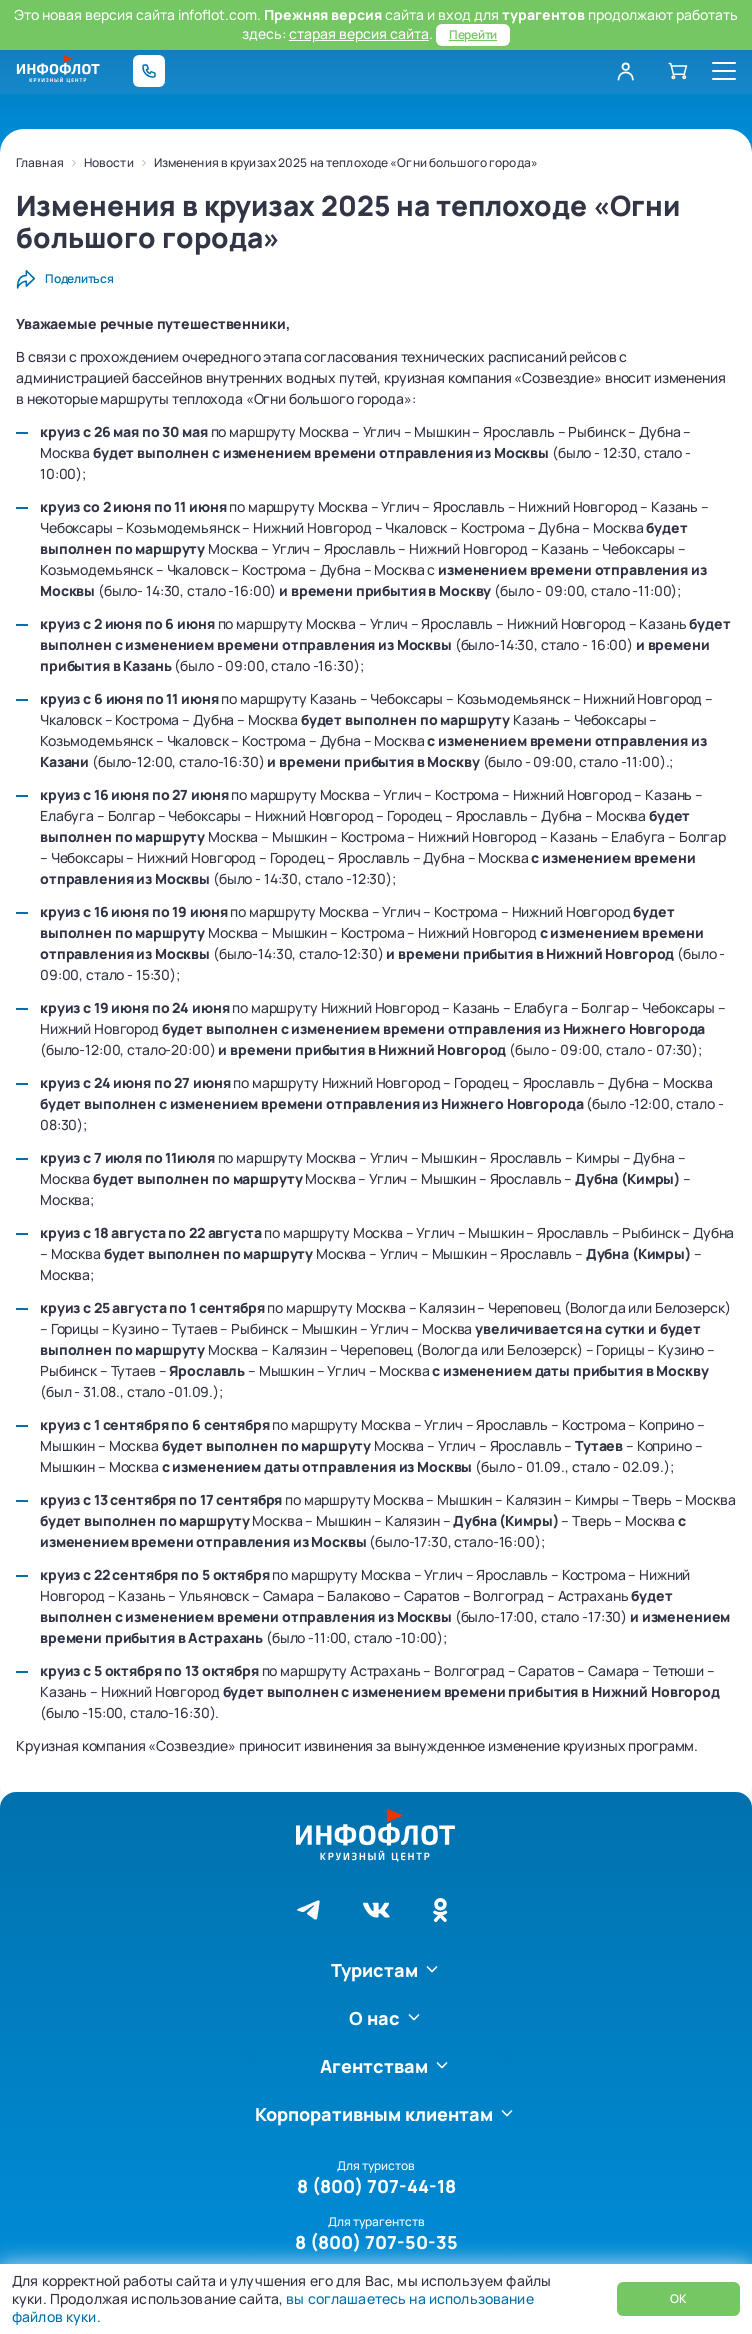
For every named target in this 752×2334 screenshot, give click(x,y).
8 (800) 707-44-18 (376, 2186)
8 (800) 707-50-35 (376, 2242)
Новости (109, 162)
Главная (40, 162)
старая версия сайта (359, 33)
